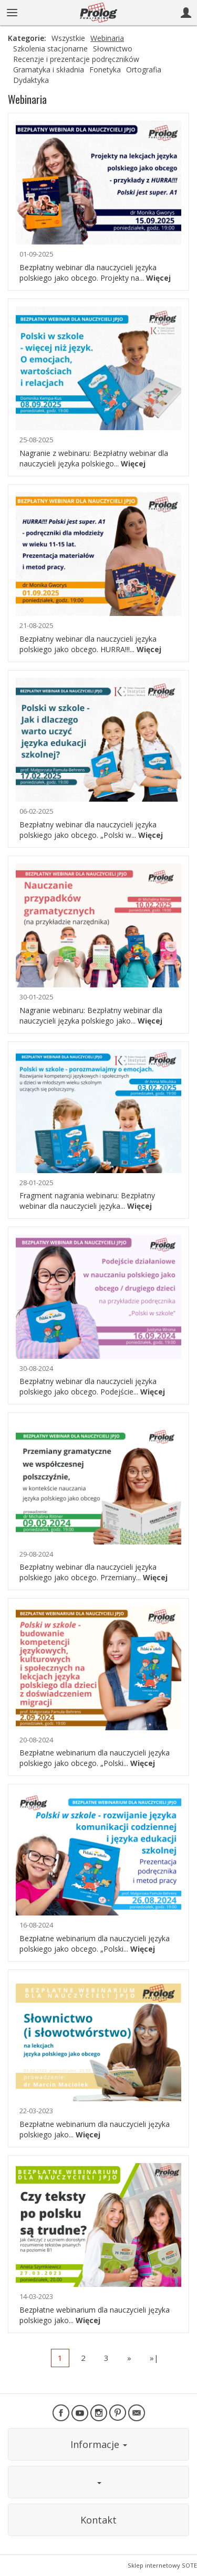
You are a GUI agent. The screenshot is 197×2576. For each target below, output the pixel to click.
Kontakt (98, 2520)
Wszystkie (68, 38)
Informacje (98, 2444)
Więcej (158, 278)
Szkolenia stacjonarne (50, 49)
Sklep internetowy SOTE (162, 2565)
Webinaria (107, 38)
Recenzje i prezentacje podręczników (76, 59)
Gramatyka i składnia (48, 69)
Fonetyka (105, 69)
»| (154, 2358)
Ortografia (143, 69)
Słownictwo (112, 49)
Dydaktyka (31, 80)
